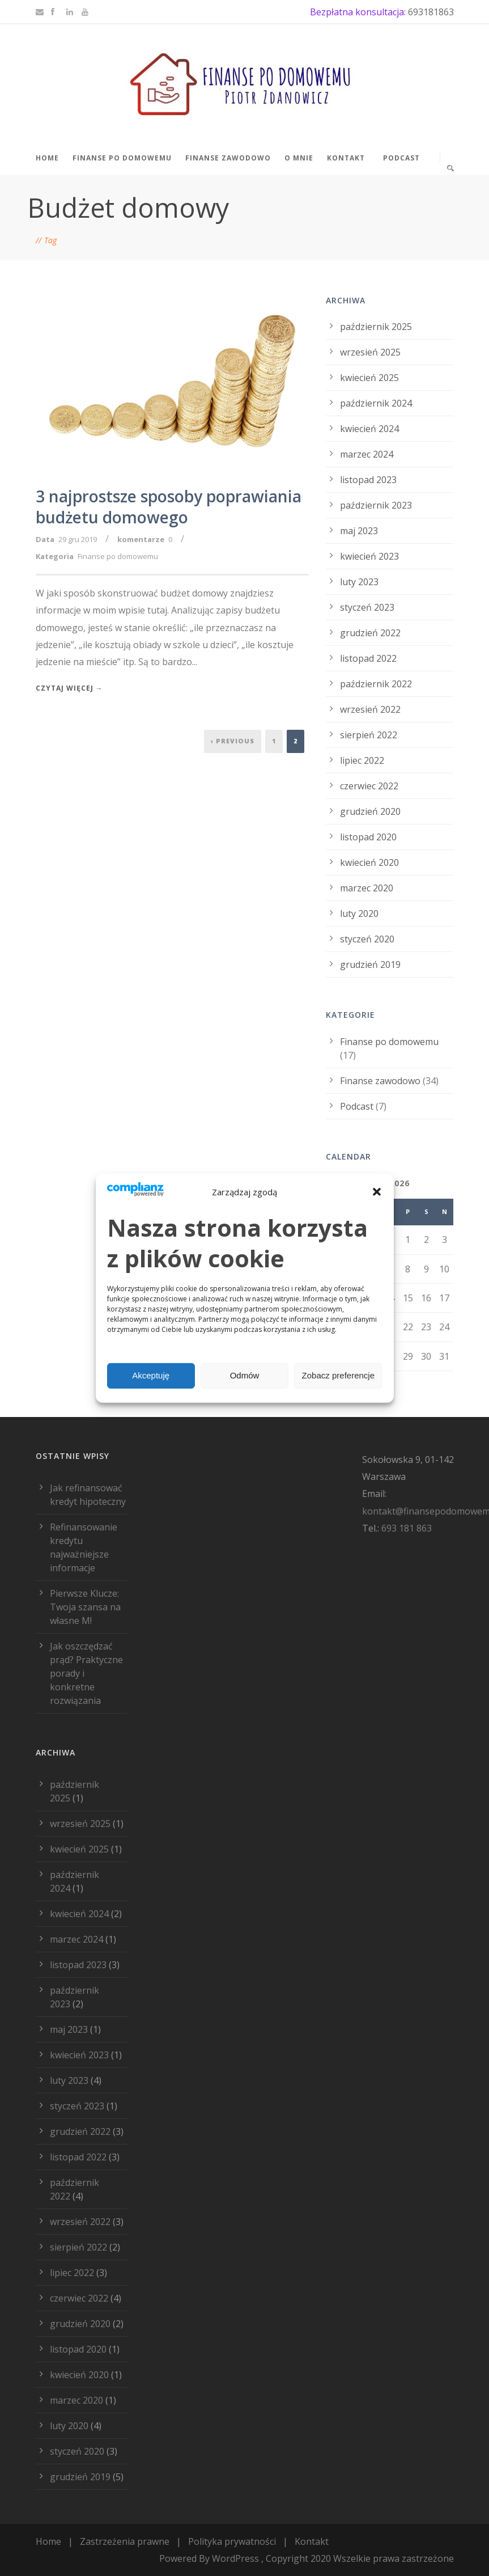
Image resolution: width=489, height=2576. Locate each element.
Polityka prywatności (232, 2541)
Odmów (245, 1375)
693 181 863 (406, 1528)
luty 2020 (359, 913)
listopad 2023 (368, 479)
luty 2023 (359, 582)
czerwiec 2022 (369, 786)
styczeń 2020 (367, 939)
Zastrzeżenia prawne (124, 2541)
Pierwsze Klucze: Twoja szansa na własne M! (85, 1607)
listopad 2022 (368, 658)
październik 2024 (376, 403)
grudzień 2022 (370, 633)
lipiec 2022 (362, 760)
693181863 (431, 12)
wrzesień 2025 (370, 352)
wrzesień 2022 (370, 709)
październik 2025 (376, 326)
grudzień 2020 (370, 811)
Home (47, 158)
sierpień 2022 (368, 735)
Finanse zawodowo (228, 158)
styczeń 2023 (367, 607)
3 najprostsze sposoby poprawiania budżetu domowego (168, 506)
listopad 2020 (368, 837)
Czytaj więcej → (69, 688)
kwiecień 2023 (369, 556)
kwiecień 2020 (369, 862)
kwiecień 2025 (369, 377)
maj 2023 (359, 530)
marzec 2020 (366, 888)
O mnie (298, 158)
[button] (376, 1192)
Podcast (401, 158)
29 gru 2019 (77, 539)
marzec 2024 (366, 454)
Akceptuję (150, 1375)
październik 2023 (376, 505)
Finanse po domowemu (122, 158)
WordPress (235, 2558)
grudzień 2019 (370, 964)
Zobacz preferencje (338, 1375)
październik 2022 (376, 684)
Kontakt (346, 158)
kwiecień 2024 (369, 428)
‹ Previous (232, 741)
